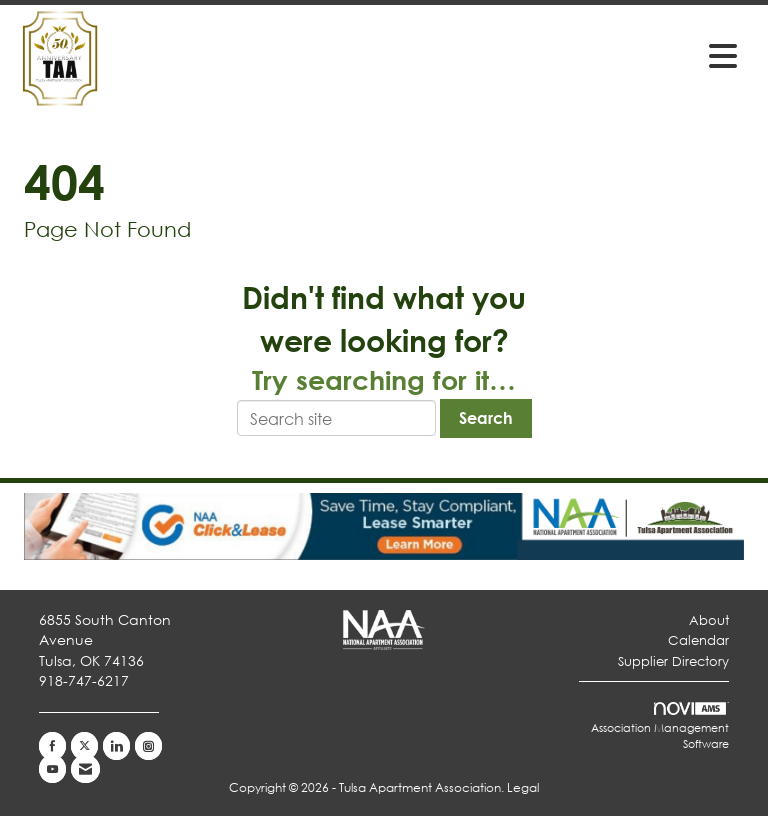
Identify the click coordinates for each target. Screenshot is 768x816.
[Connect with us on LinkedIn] (116, 746)
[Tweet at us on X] (84, 746)
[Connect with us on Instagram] (148, 746)
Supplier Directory (673, 661)
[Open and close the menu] (503, 55)
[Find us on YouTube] (52, 769)
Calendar (698, 640)
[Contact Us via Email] (85, 769)
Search (486, 417)
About (709, 620)
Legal (523, 787)
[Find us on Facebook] (52, 746)
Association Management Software (660, 727)
